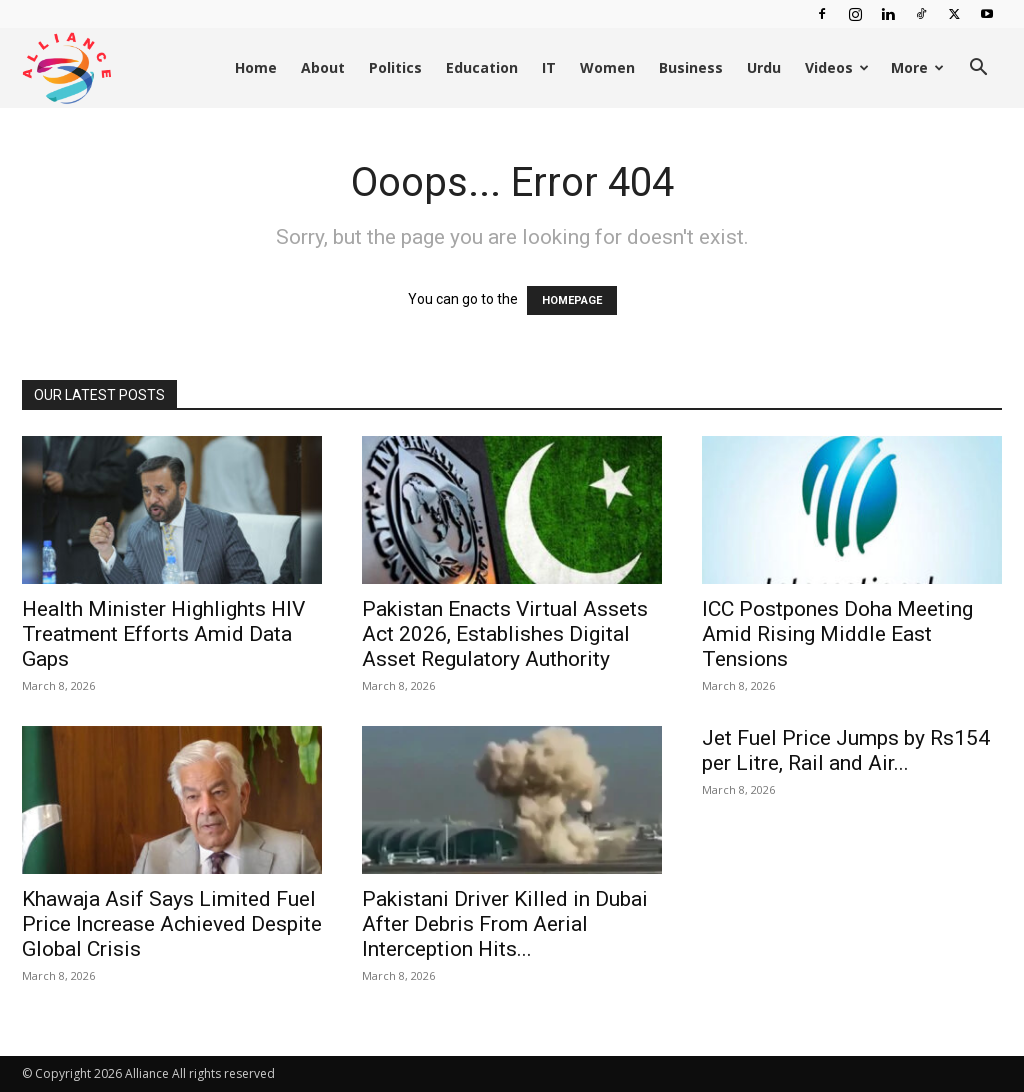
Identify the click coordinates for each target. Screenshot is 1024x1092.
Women (607, 67)
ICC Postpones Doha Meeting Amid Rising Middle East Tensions (837, 634)
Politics (395, 67)
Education (482, 67)
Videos (837, 67)
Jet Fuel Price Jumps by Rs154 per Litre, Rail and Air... (846, 750)
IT (549, 67)
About (323, 67)
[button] (978, 69)
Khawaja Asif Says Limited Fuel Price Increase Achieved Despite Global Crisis (172, 924)
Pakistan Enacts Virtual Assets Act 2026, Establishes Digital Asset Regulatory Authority (505, 634)
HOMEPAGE (572, 300)
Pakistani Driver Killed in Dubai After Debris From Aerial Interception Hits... (505, 924)
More (917, 67)
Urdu (764, 67)
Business (691, 67)
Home (256, 67)
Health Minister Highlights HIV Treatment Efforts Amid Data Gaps (163, 634)
